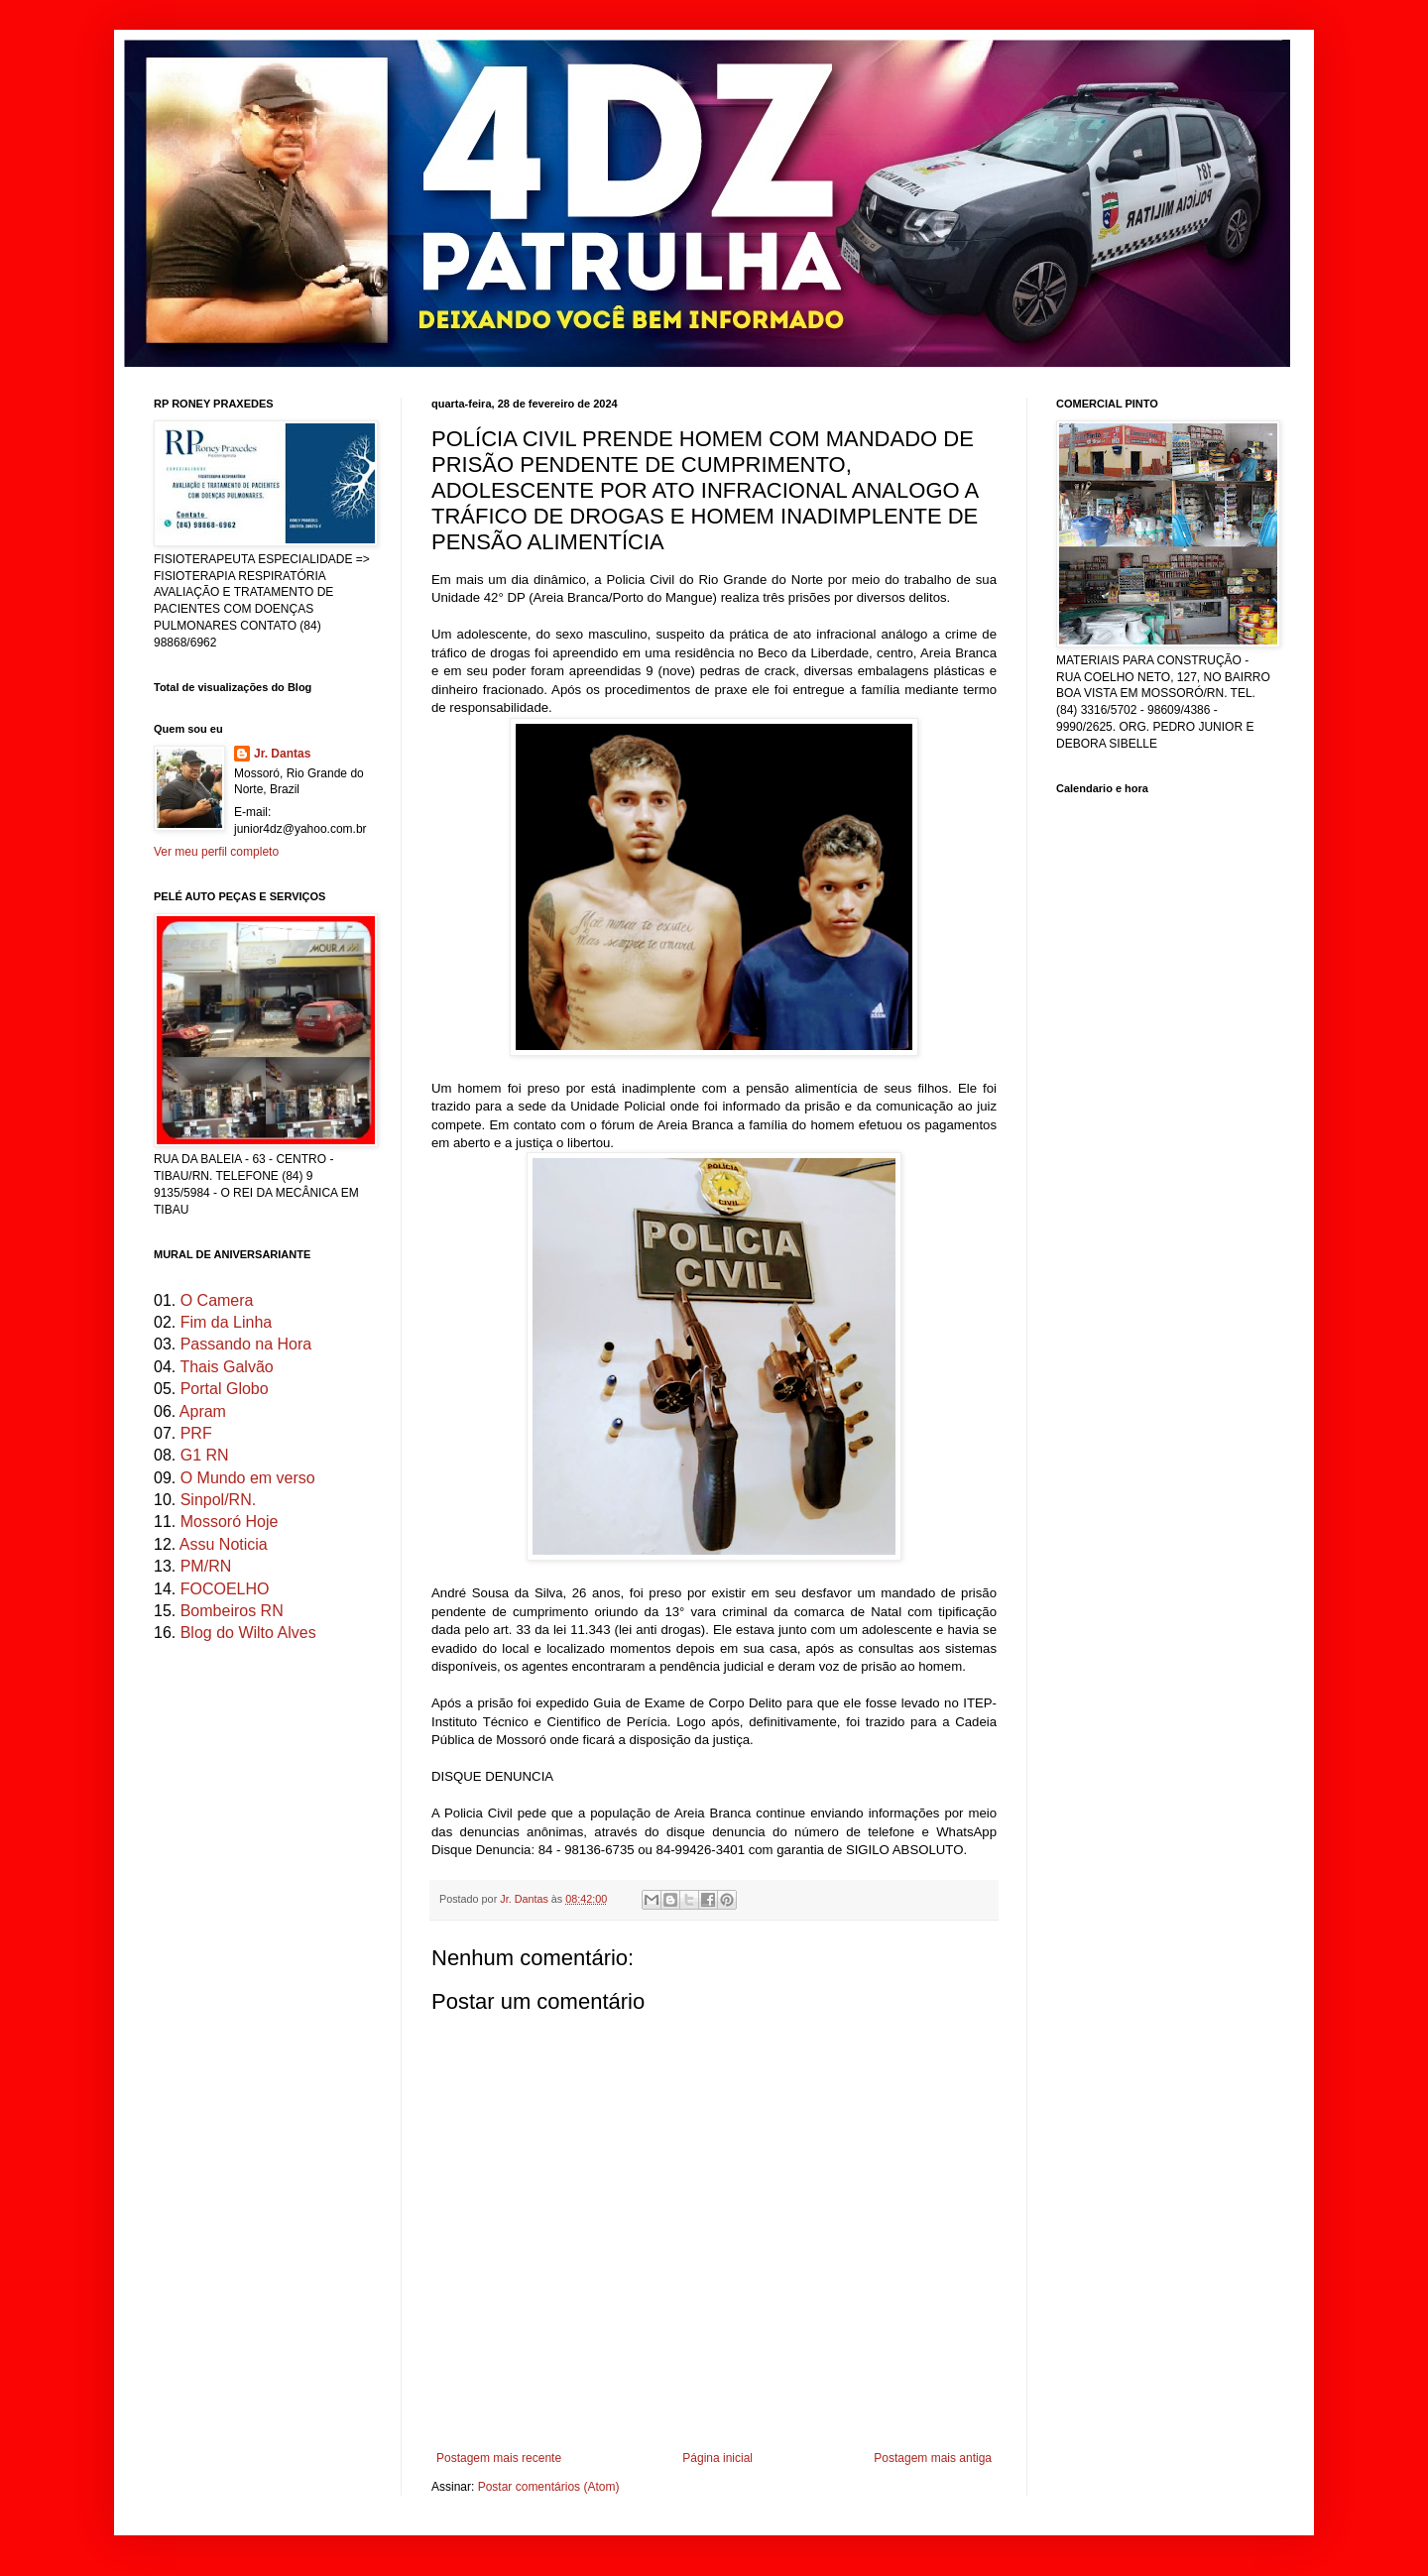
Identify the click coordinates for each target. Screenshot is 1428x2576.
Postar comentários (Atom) (549, 2487)
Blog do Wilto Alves (248, 1632)
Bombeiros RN (232, 1610)
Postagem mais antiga (933, 2458)
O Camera (217, 1300)
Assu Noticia (223, 1544)
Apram (202, 1411)
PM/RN (206, 1566)
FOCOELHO (225, 1589)
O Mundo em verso (247, 1477)
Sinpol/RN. (218, 1499)
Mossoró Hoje (229, 1521)
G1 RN (204, 1455)
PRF (196, 1433)
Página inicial (717, 2458)
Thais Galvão (226, 1366)
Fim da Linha (226, 1322)
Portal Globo (224, 1388)
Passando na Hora (246, 1344)
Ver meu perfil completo (216, 852)
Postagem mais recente (498, 2458)
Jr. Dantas (525, 1899)
